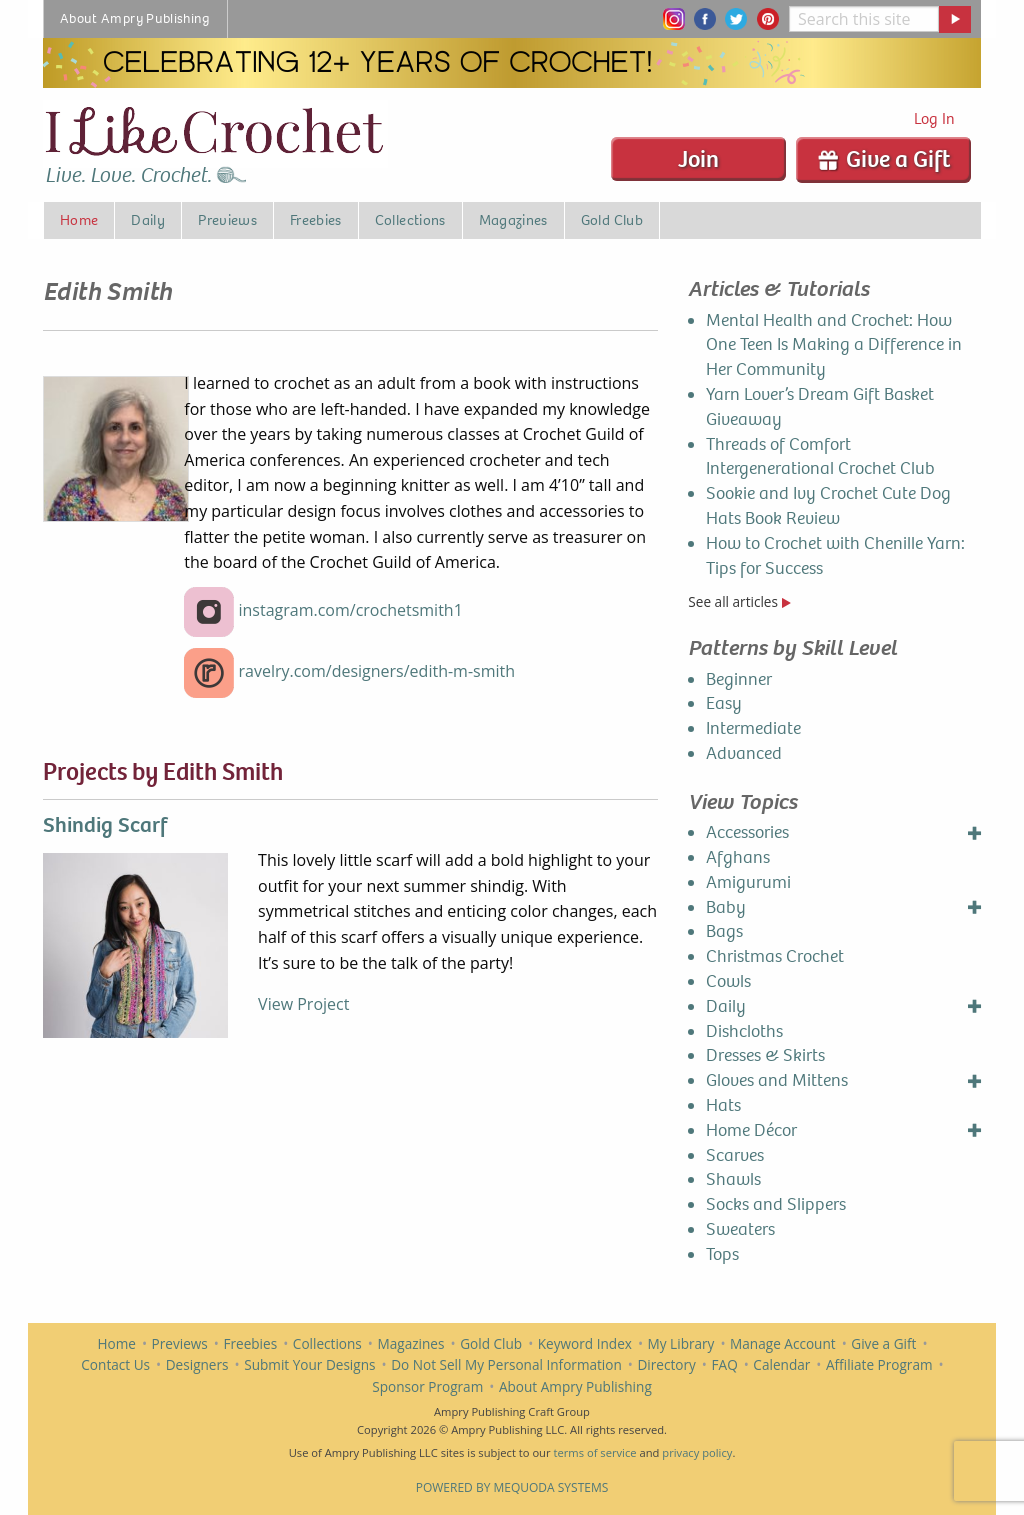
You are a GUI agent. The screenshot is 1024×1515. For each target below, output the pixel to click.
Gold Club (491, 1343)
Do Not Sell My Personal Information (506, 1364)
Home (117, 1343)
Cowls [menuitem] (728, 981)
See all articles (739, 601)
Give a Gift (883, 159)
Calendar (781, 1364)
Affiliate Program (879, 1364)
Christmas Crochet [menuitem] (775, 956)
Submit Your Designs (309, 1364)
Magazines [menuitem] (513, 220)
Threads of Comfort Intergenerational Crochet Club (820, 457)
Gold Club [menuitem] (612, 220)
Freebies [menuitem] (316, 220)
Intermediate (753, 728)
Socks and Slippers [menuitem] (776, 1204)
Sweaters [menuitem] (740, 1229)
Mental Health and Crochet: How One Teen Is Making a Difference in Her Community (834, 345)
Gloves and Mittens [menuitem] (777, 1080)
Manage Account (783, 1343)
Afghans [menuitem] (738, 857)
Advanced (744, 753)
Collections (327, 1343)
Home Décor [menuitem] (751, 1130)
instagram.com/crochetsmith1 (350, 610)
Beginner (739, 679)
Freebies (250, 1343)
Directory (666, 1364)
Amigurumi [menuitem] (748, 882)
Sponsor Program (427, 1386)
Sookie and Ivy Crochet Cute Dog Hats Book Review (828, 506)
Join (698, 159)
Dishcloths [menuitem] (744, 1031)
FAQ (725, 1364)
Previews (180, 1343)
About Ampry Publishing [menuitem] (135, 18)
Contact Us (115, 1364)
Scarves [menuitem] (735, 1155)
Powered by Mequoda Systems (512, 1487)
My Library (681, 1343)
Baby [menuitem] (726, 907)
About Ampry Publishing (575, 1386)
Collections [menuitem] (410, 220)
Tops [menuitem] (722, 1254)
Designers (197, 1364)
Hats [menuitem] (723, 1105)
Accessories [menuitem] (747, 832)
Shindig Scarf (105, 825)
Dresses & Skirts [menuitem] (765, 1055)
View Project (303, 1004)
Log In (934, 118)
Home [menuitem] (79, 220)
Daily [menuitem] (148, 220)
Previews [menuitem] (227, 220)
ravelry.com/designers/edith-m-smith (376, 671)
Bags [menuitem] (724, 931)
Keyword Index (585, 1343)
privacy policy (697, 1452)
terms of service (594, 1452)
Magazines (411, 1343)
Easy (724, 703)
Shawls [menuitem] (733, 1179)
